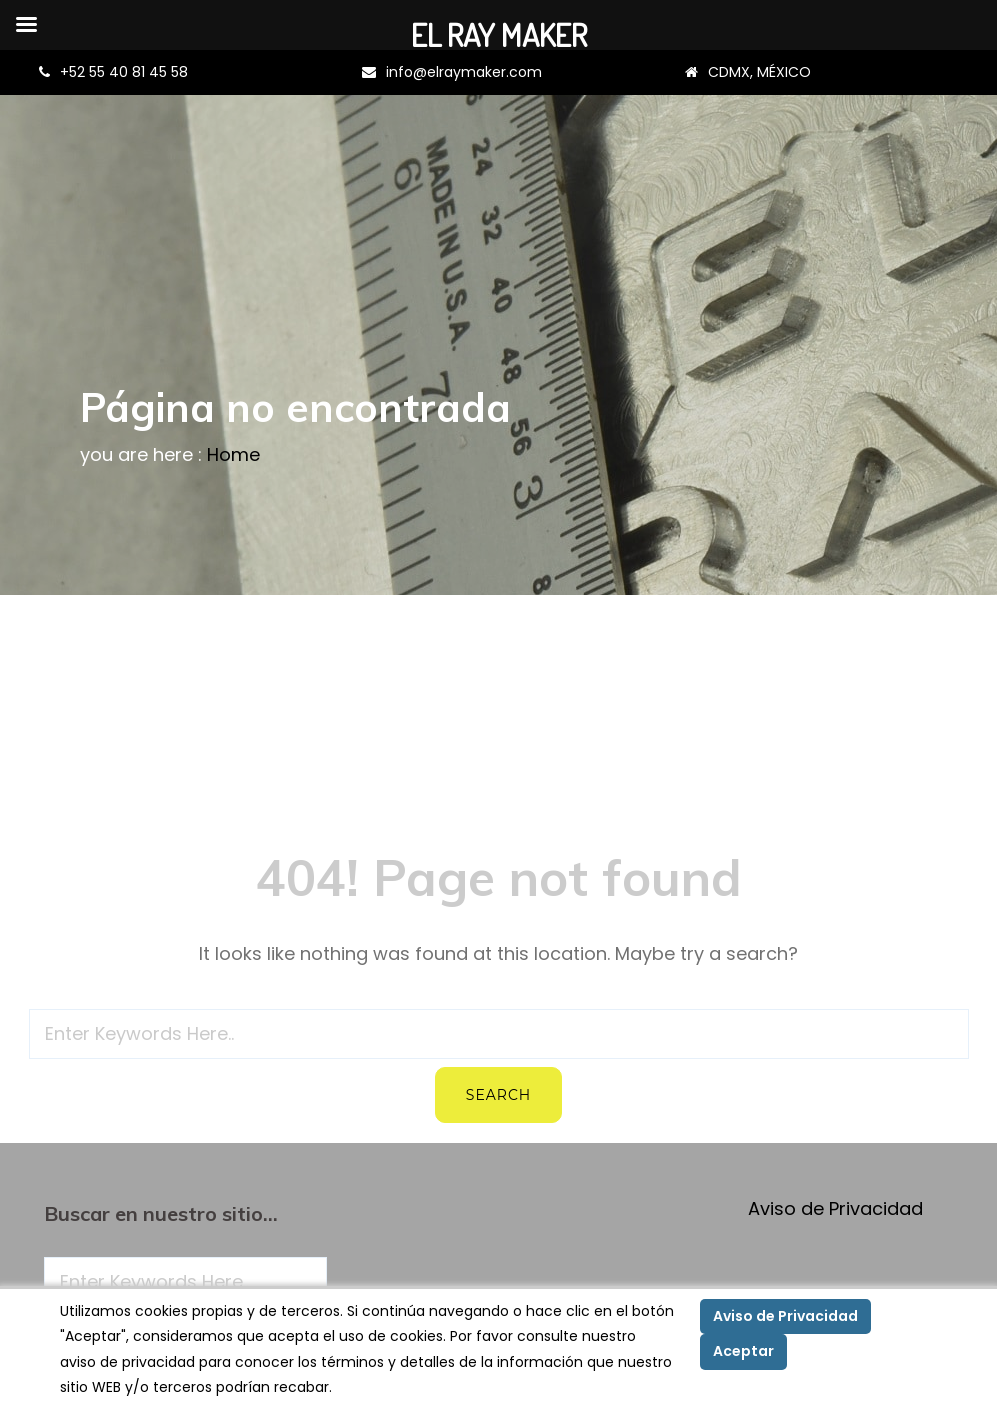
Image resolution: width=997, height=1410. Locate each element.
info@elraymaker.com (464, 72)
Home (233, 454)
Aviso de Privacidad (835, 1208)
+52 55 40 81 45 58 (124, 72)
